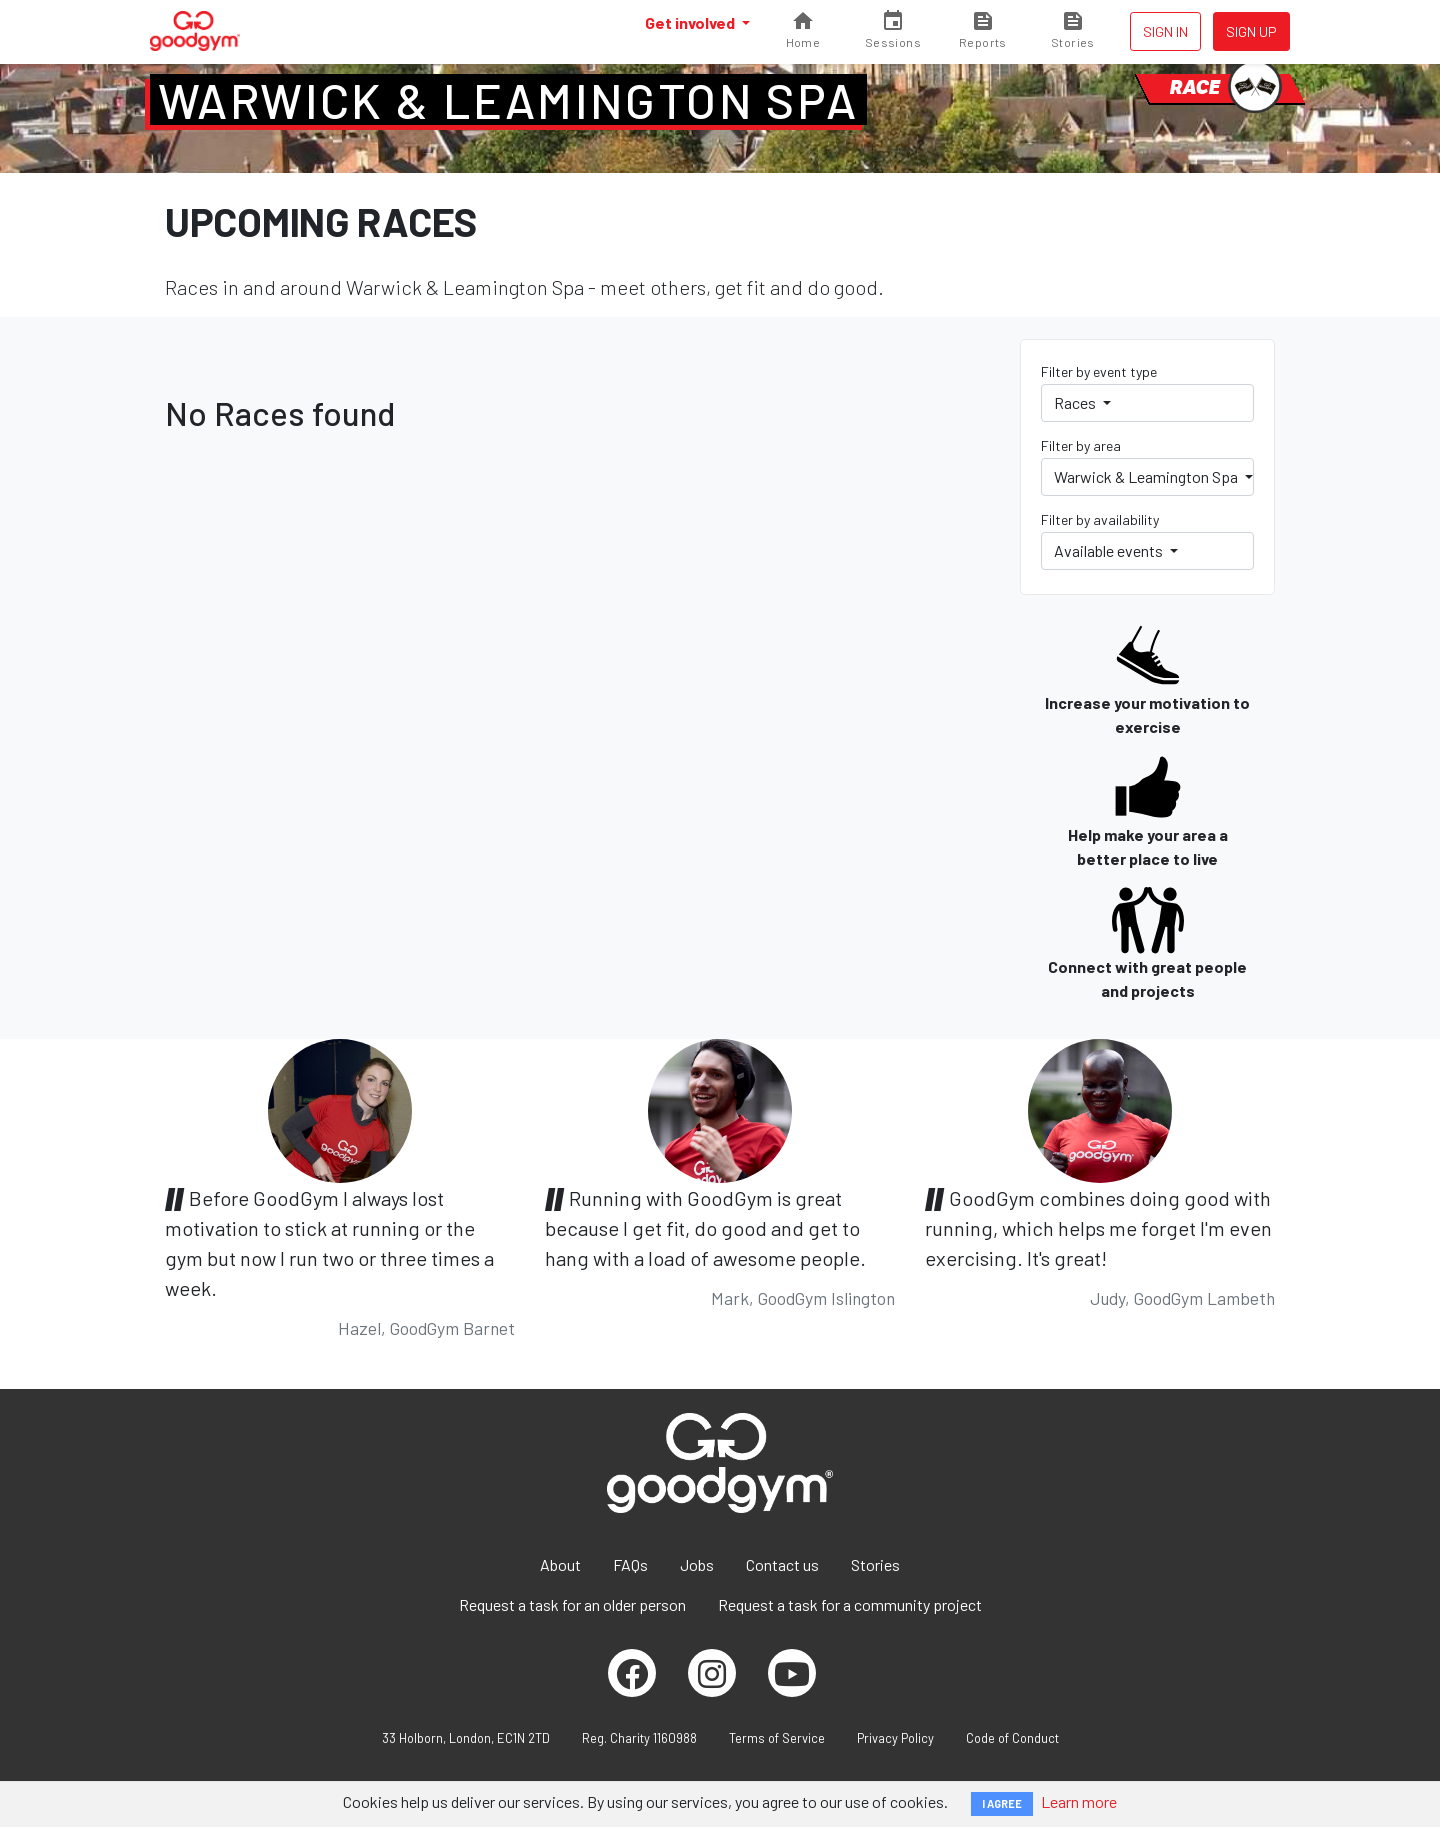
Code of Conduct (1012, 1738)
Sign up (1251, 31)
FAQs (630, 1564)
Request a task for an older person (572, 1604)
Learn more (1079, 1801)
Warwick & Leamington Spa (508, 100)
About (560, 1564)
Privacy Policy (895, 1738)
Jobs (697, 1564)
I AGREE (1002, 1803)
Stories (875, 1564)
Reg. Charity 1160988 (639, 1738)
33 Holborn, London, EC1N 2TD (466, 1738)
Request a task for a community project (850, 1604)
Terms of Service (777, 1738)
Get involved (691, 22)
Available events (1110, 550)
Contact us (782, 1564)
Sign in (1165, 31)
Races (1076, 402)
